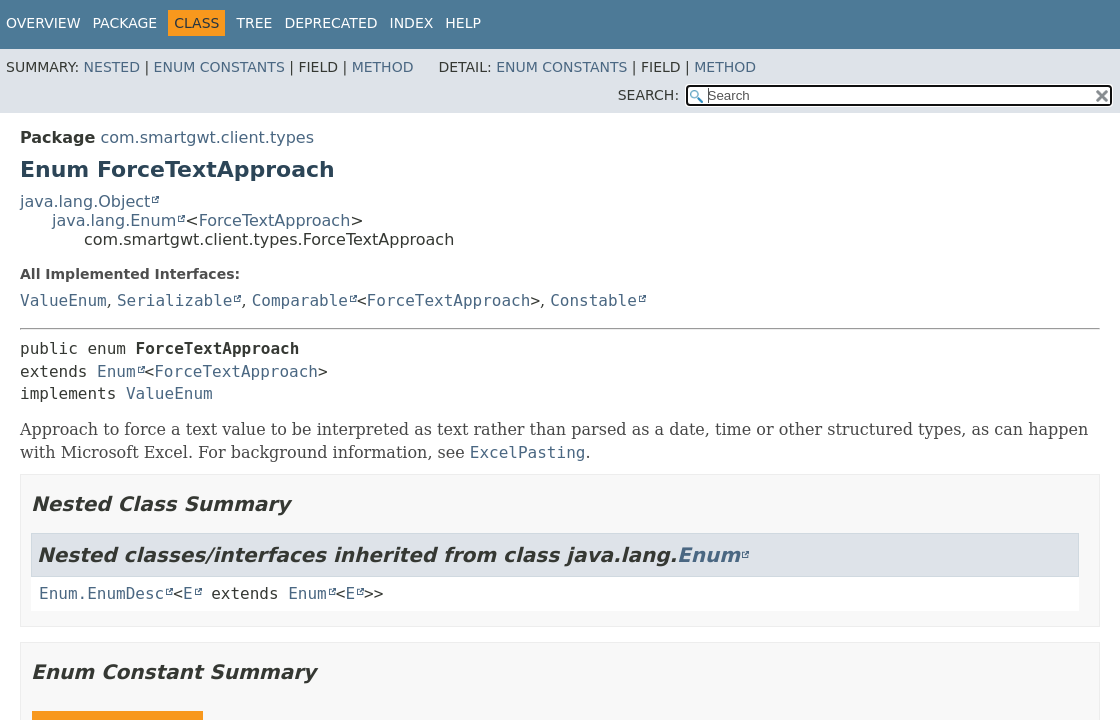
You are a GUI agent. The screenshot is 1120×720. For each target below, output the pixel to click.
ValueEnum (63, 300)
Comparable (300, 300)
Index (412, 23)
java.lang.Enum (114, 220)
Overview (43, 23)
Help (463, 23)
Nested (112, 67)
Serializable (175, 300)
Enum (116, 371)
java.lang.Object (85, 201)
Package (125, 23)
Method (383, 67)
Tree (254, 23)
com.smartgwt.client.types (207, 137)
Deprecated (330, 23)
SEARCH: (648, 95)
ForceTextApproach (275, 220)
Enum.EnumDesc (101, 593)
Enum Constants (219, 67)
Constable (593, 300)
